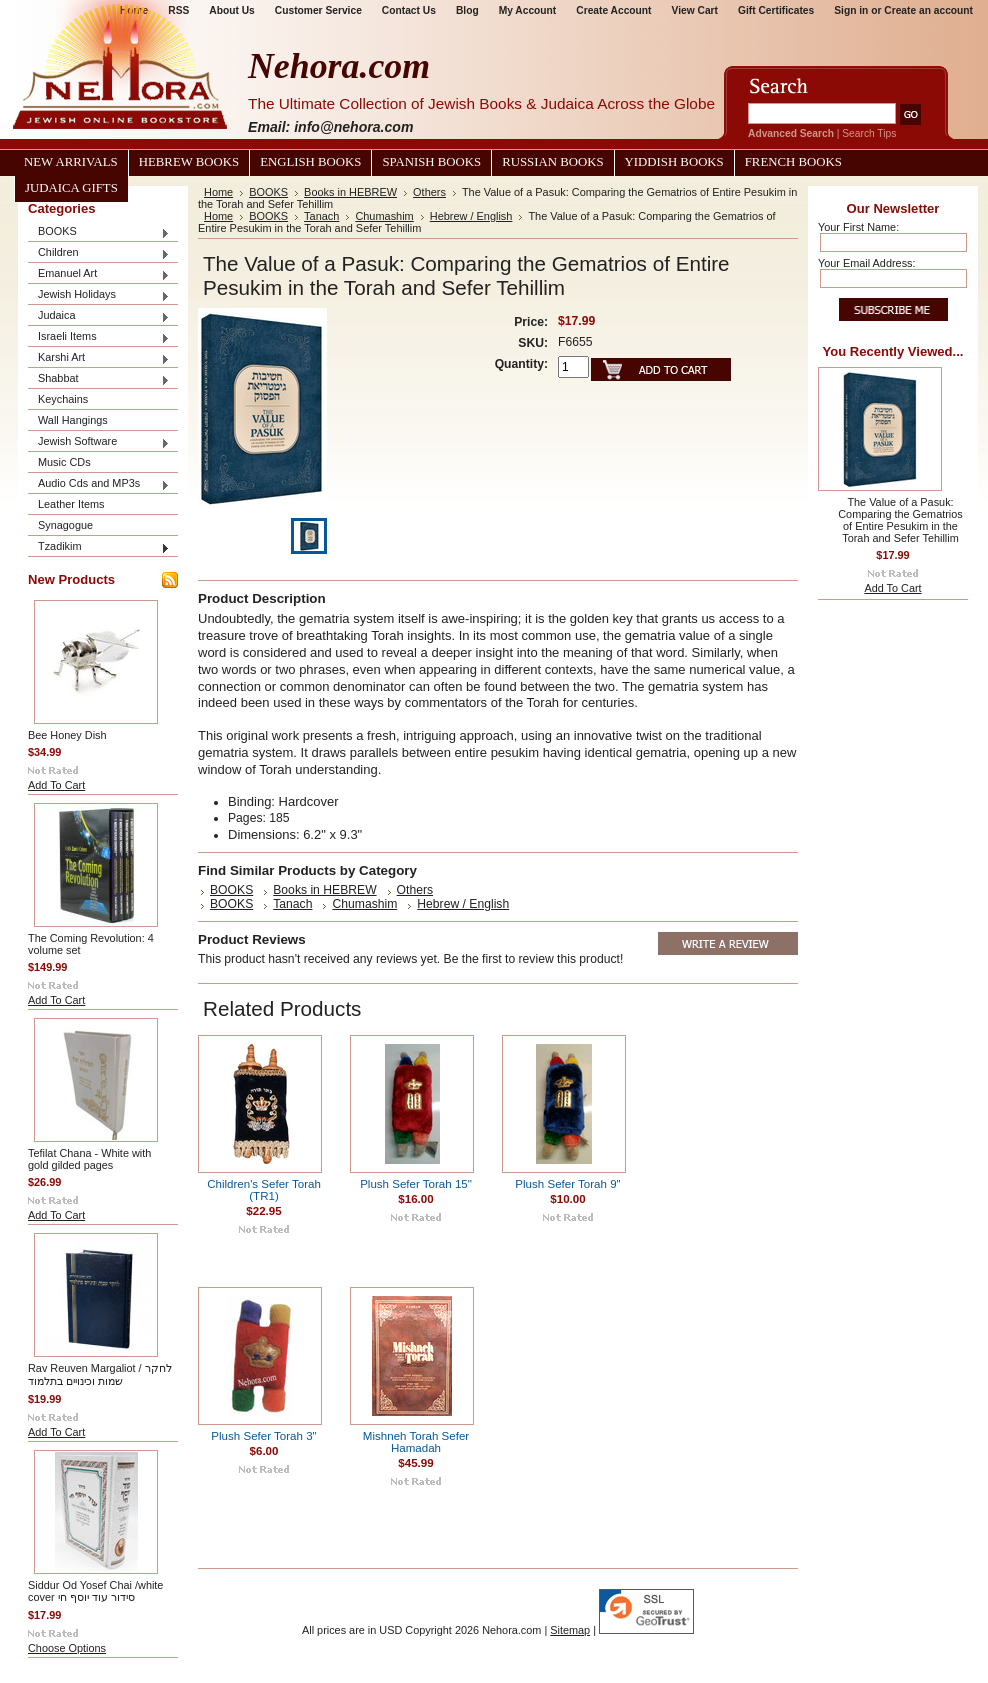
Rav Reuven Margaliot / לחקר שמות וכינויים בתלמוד (100, 1374)
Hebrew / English (471, 216)
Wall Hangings (73, 420)
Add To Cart (56, 785)
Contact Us (409, 10)
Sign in (851, 10)
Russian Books (552, 162)
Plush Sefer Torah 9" (567, 1184)
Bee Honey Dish (67, 735)
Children (99, 253)
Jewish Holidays (99, 295)
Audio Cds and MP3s (99, 484)
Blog (467, 10)
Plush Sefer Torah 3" (263, 1436)
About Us (231, 10)
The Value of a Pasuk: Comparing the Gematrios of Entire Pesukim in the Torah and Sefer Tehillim (900, 520)
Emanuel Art (99, 274)
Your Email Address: (867, 263)
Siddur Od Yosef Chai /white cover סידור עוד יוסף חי (95, 1591)
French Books (793, 162)
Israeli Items (99, 337)
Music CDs (64, 462)
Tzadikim (99, 547)
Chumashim (384, 216)
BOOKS (99, 232)
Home (218, 192)
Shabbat (99, 379)
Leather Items (71, 504)
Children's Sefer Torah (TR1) (264, 1190)
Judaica (99, 316)
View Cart (695, 10)
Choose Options (67, 1648)
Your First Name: (858, 227)
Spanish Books (431, 162)
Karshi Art (99, 358)
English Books (310, 162)
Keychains (63, 399)
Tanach (321, 216)
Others (429, 192)
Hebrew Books (189, 162)
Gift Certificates (776, 10)
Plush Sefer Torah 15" (416, 1184)
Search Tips (869, 133)
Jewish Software (99, 442)
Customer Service (318, 10)
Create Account (613, 10)
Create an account (928, 10)
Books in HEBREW (350, 192)
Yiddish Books (674, 162)
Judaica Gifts (71, 188)
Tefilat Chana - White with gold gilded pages (89, 1159)
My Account (528, 10)
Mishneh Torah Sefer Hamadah (416, 1442)
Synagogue (65, 525)
